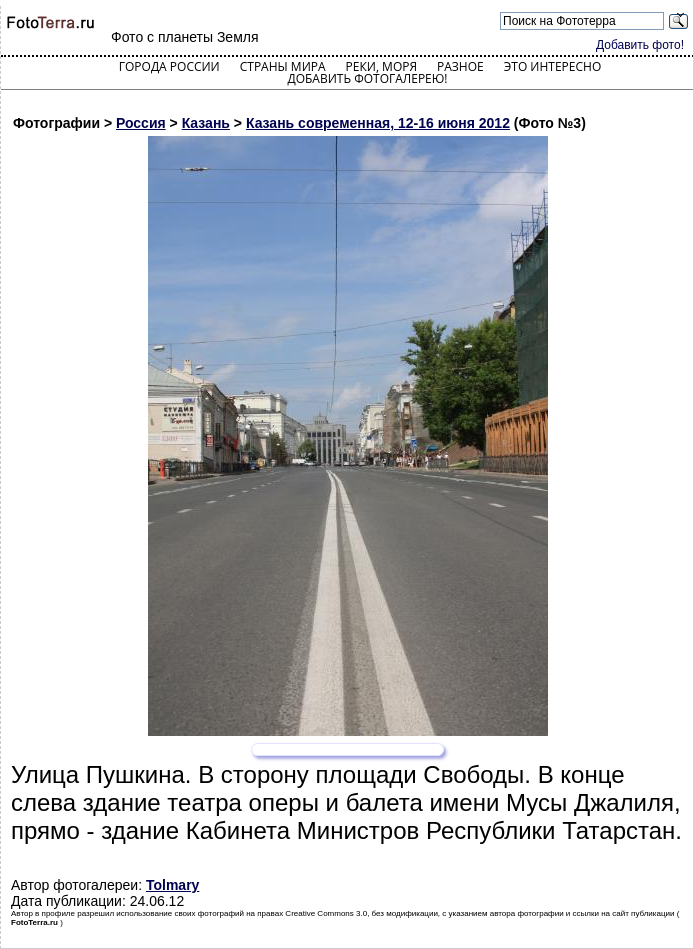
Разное (460, 66)
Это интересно (553, 66)
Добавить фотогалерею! (367, 78)
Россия (141, 123)
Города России (169, 66)
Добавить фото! (640, 45)
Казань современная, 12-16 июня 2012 (378, 123)
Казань (206, 123)
